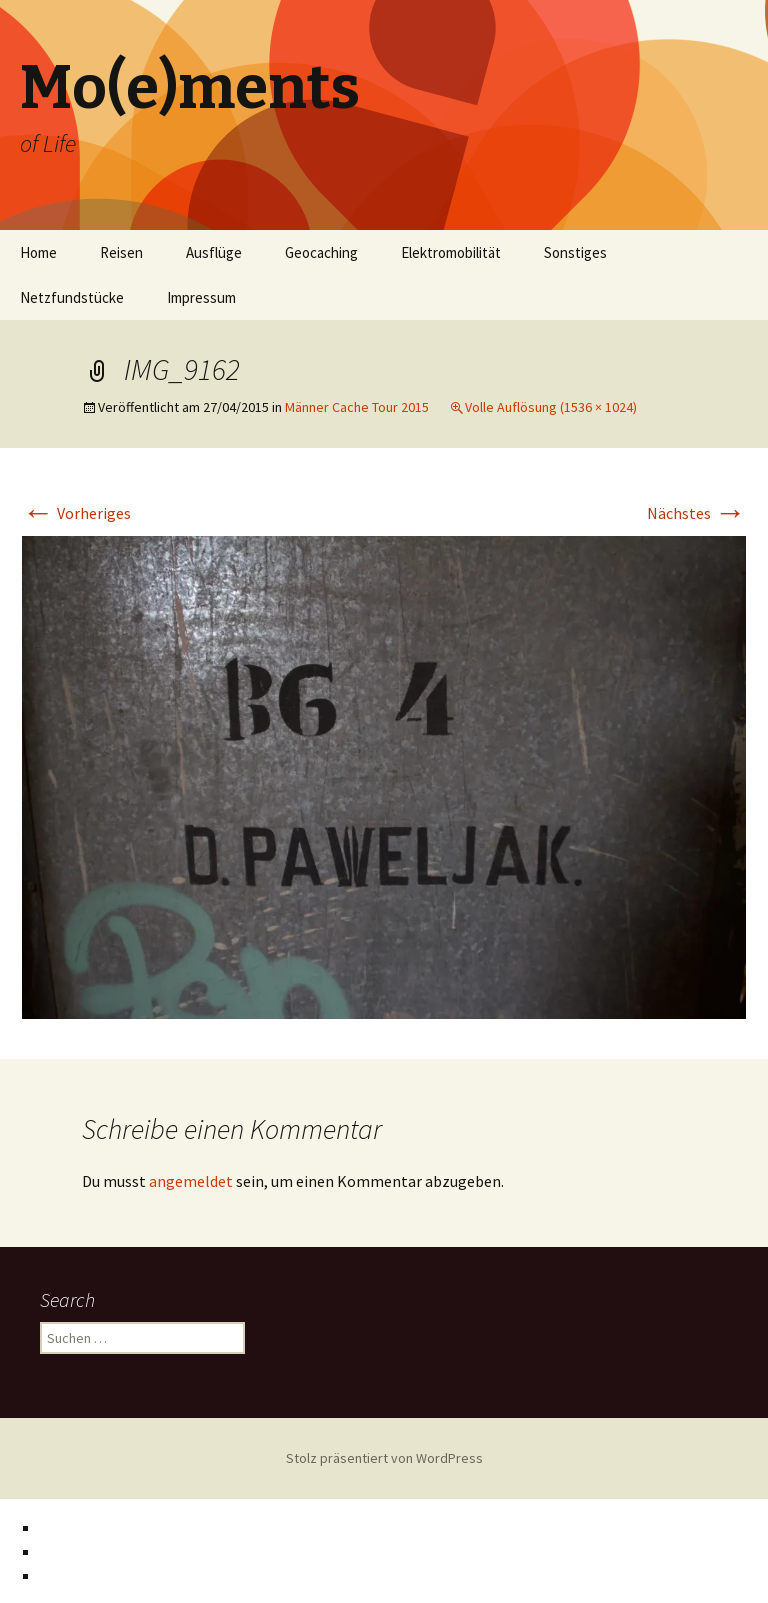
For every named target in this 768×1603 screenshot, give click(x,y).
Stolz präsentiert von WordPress (384, 1458)
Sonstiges (575, 252)
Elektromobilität (451, 252)
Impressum (201, 297)
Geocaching (321, 252)
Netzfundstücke (72, 297)
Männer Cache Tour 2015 (357, 407)
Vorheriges (76, 513)
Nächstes (696, 513)
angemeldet (191, 1181)
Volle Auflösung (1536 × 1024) (551, 407)
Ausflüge (214, 252)
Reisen (121, 252)
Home (38, 252)
